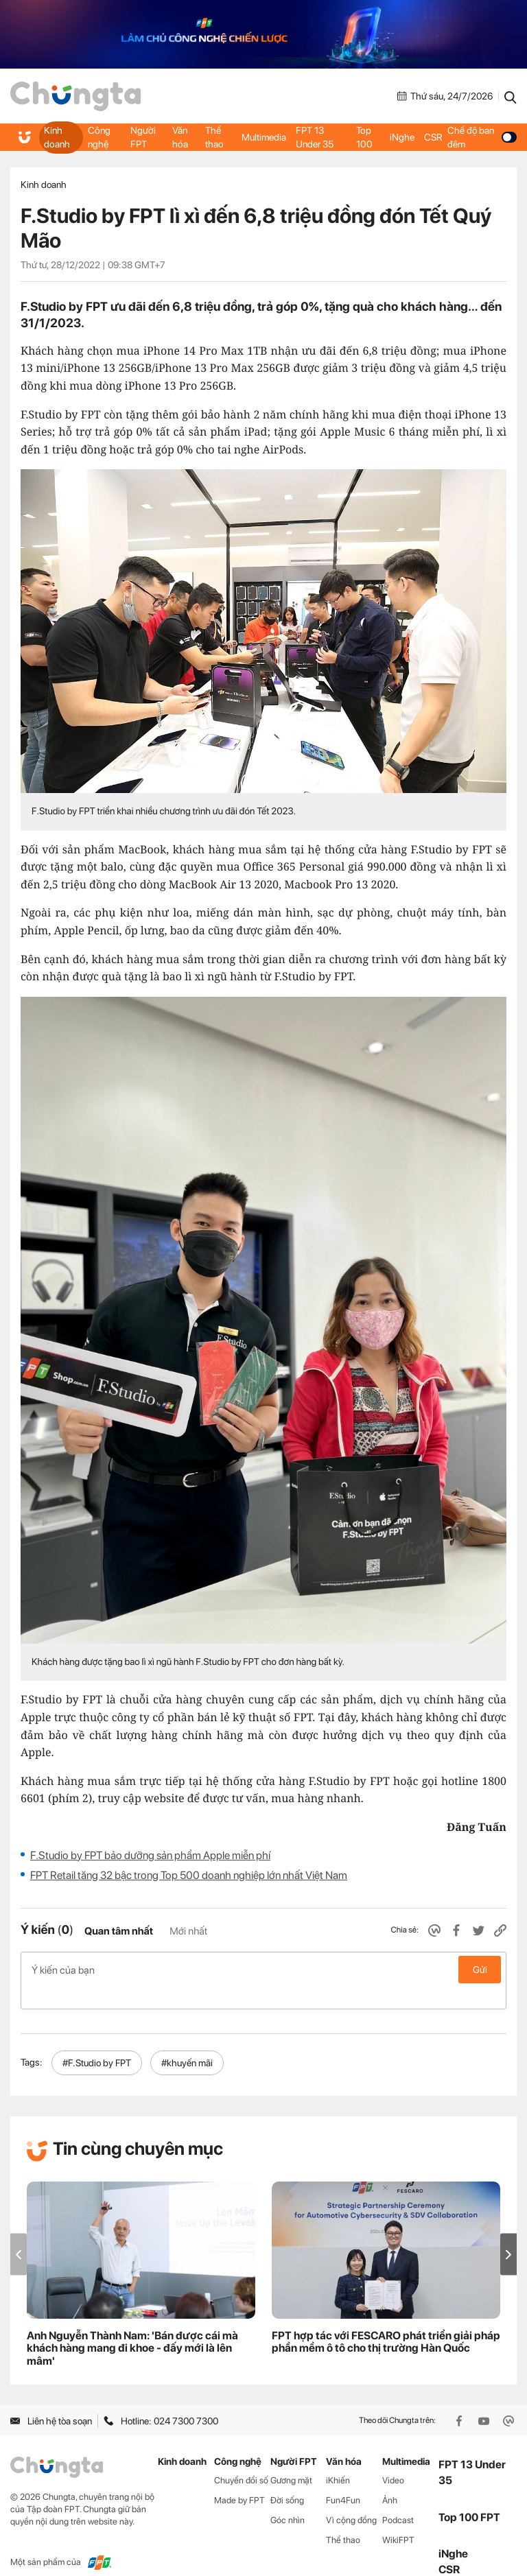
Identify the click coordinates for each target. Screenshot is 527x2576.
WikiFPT (398, 2518)
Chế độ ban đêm (481, 137)
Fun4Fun (343, 2478)
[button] (508, 2232)
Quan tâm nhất (118, 1931)
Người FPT (143, 137)
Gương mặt (291, 2458)
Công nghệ (99, 137)
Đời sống (287, 2478)
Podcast (398, 2498)
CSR (432, 137)
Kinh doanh (56, 137)
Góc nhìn (287, 2498)
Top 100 (364, 137)
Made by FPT (239, 2478)
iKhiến (338, 2458)
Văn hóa (180, 137)
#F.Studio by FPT (96, 2040)
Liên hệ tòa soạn (51, 2399)
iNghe (401, 137)
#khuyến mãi (187, 2040)
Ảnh (389, 2478)
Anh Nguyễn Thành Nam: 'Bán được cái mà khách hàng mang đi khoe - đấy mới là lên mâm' (132, 2326)
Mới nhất (188, 1931)
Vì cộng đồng (351, 2498)
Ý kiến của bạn (263, 1969)
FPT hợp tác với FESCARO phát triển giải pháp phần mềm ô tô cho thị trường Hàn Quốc (386, 2320)
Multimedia (264, 137)
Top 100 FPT (469, 2495)
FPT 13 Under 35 (314, 137)
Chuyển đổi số (241, 2458)
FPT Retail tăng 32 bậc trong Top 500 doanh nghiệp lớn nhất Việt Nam (188, 1875)
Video (393, 2458)
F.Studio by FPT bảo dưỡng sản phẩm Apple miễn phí (150, 1855)
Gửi (480, 1969)
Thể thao (215, 137)
